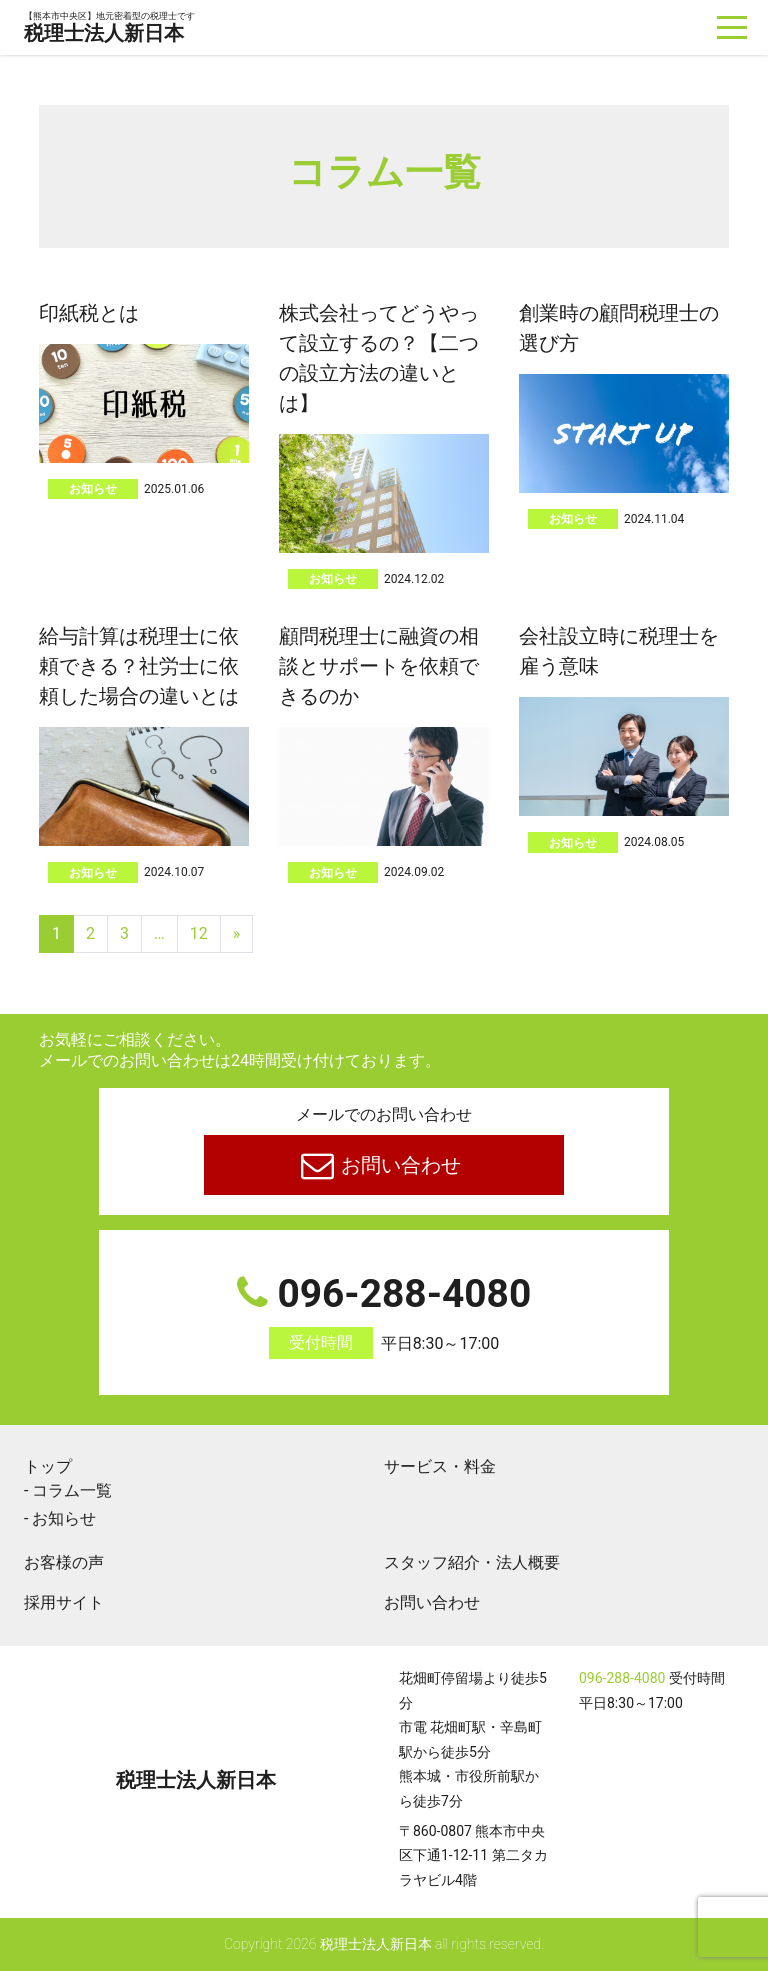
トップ (48, 1466)
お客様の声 (64, 1562)
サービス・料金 (440, 1466)
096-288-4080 (384, 1315)
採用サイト (64, 1602)
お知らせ (93, 489)
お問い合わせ (399, 1165)
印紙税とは (89, 313)
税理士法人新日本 (109, 28)
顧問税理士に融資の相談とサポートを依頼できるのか (379, 666)
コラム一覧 (72, 1490)
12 (199, 933)
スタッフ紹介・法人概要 (472, 1562)
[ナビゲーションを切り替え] (732, 27)
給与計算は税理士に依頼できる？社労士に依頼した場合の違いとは (139, 666)
